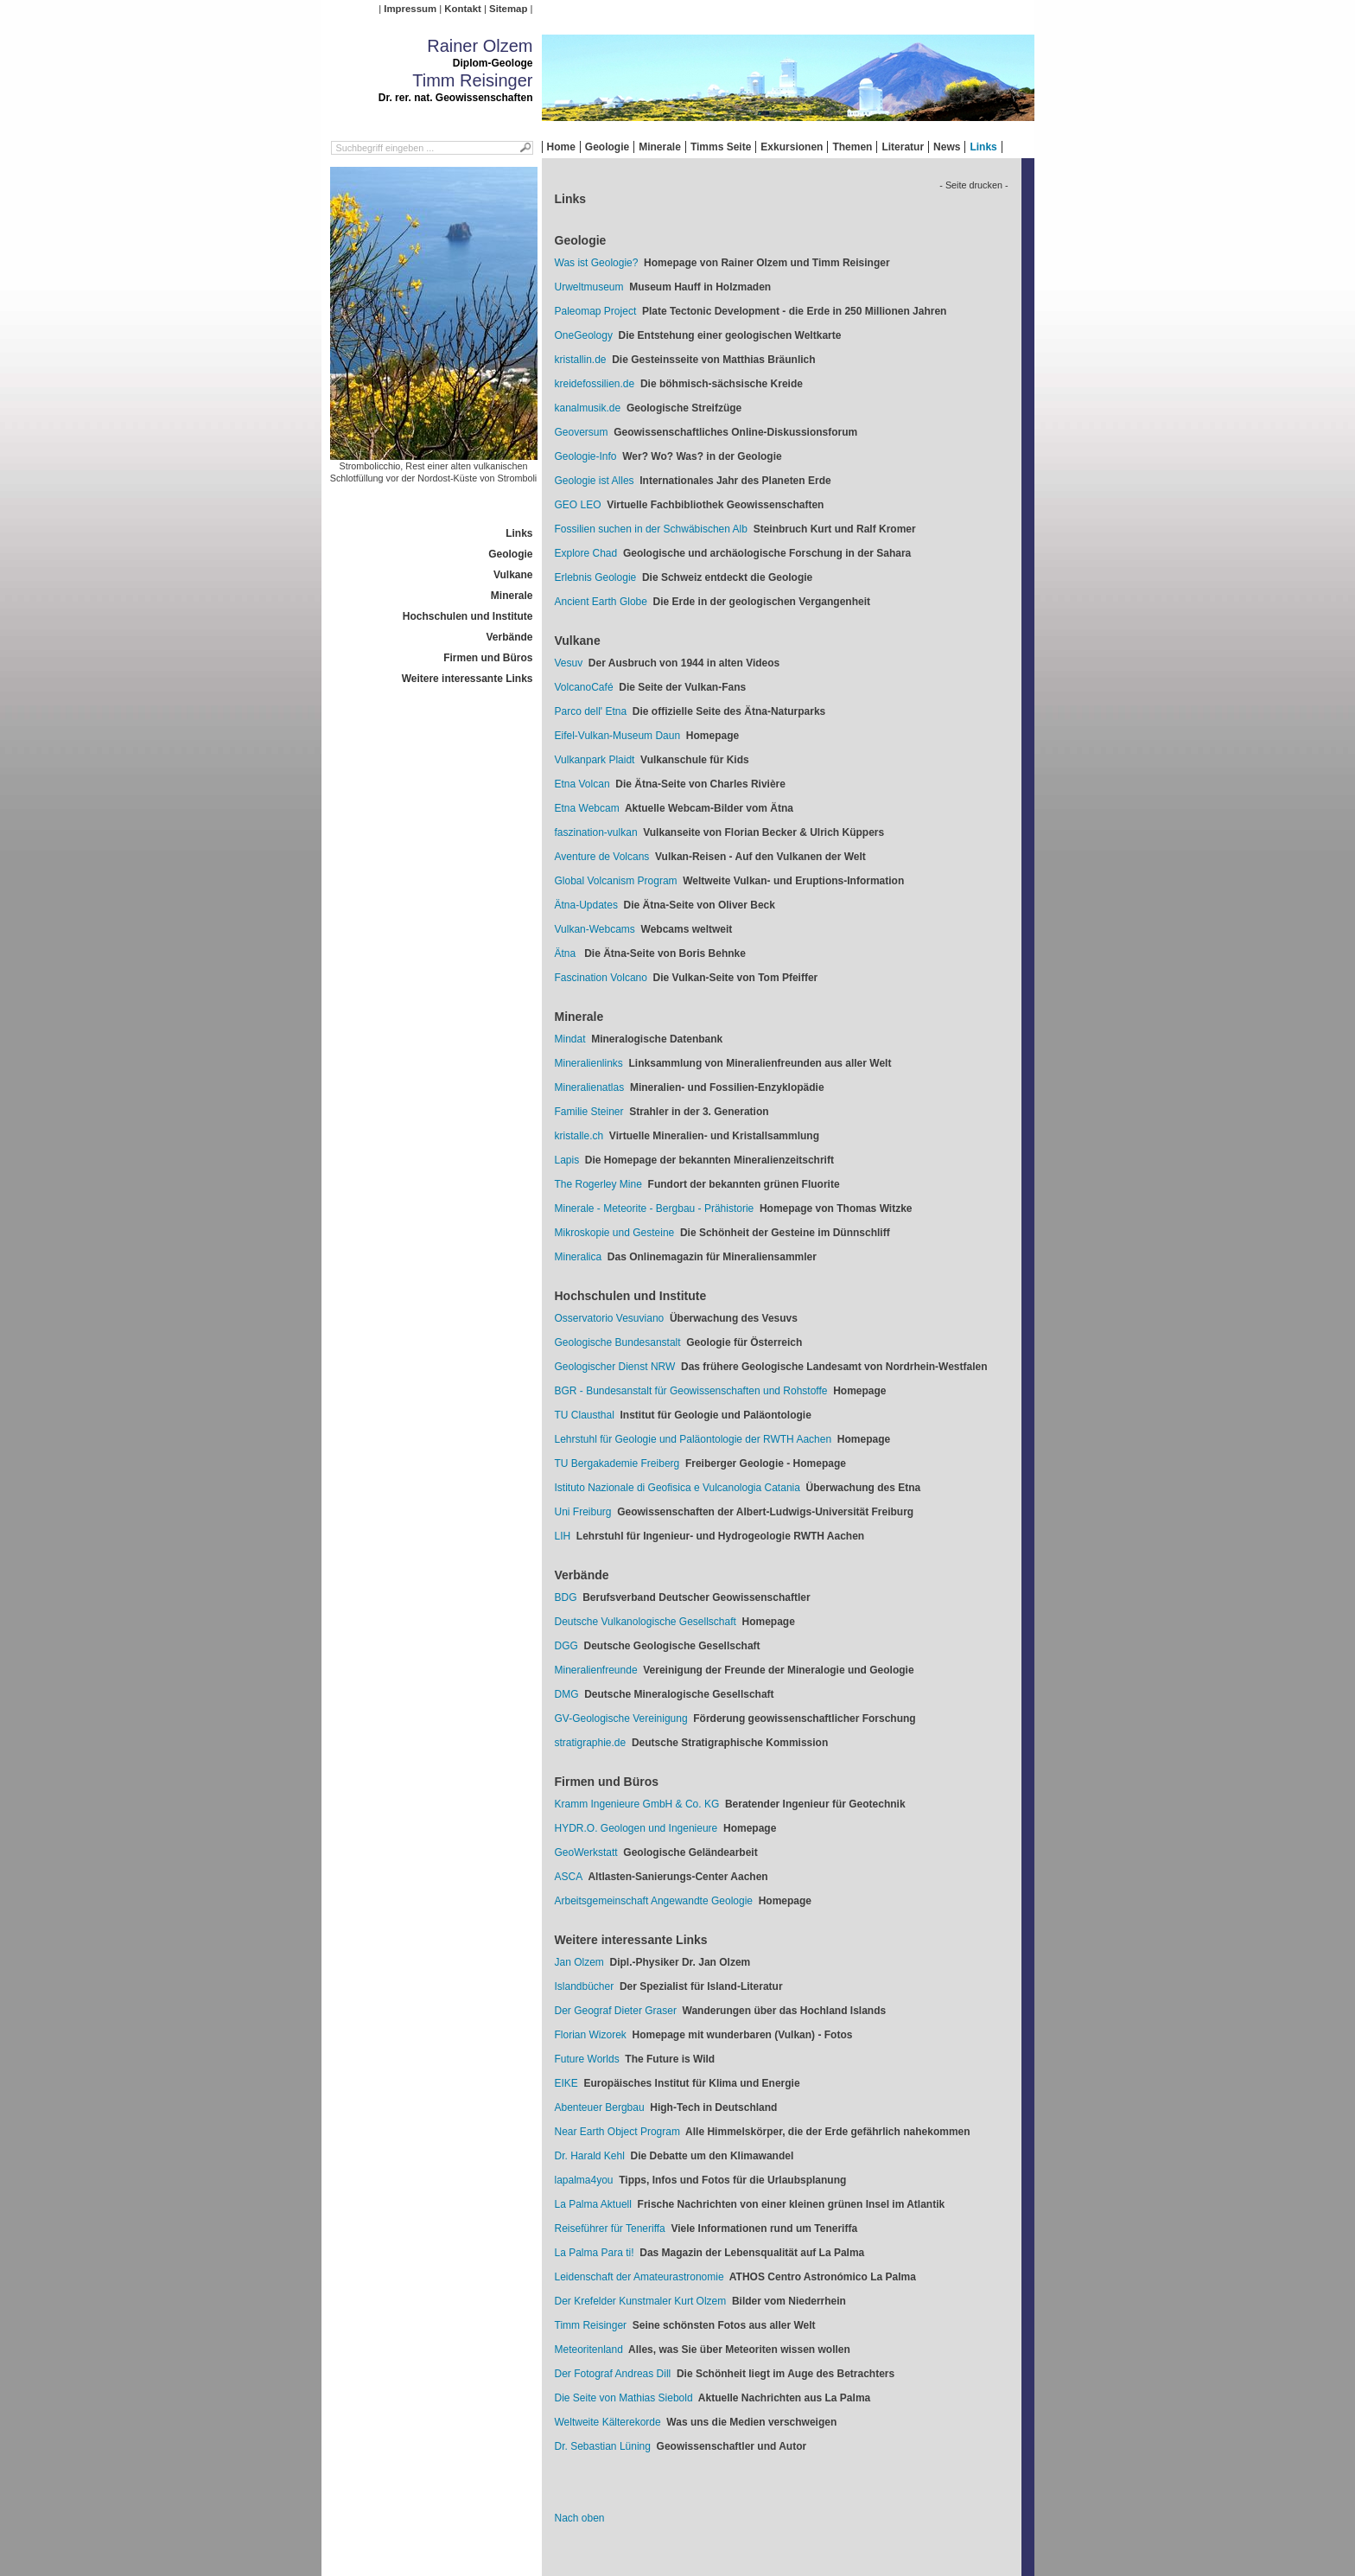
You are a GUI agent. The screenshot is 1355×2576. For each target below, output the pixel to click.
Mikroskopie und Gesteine (615, 1233)
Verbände (509, 637)
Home (561, 147)
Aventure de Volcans (602, 857)
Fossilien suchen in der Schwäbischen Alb (651, 529)
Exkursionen (791, 147)
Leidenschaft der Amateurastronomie (639, 2277)
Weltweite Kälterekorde (608, 2422)
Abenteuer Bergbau (600, 2107)
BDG (566, 1597)
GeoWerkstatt (586, 1852)
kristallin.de (581, 360)
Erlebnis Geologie (596, 577)
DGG (566, 1646)
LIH (563, 1536)
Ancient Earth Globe (601, 602)
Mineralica (578, 1257)
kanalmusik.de (588, 408)
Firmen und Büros (487, 658)
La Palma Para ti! (594, 2253)
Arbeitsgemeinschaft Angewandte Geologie (654, 1901)
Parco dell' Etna (591, 711)
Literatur (902, 147)
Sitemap (508, 8)
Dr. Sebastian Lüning (603, 2446)
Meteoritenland (589, 2349)
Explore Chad (586, 553)
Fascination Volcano (601, 978)
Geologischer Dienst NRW (615, 1367)
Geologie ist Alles (594, 481)
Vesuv (569, 663)
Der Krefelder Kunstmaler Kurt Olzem (641, 2301)
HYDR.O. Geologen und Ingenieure (636, 1828)
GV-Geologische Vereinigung (621, 1718)
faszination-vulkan (596, 832)
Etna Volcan (582, 784)
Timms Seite (720, 147)
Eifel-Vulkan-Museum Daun (618, 736)
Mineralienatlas (590, 1087)
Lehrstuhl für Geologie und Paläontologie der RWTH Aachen (693, 1439)
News (946, 147)
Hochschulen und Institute (468, 616)
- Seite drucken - (973, 185)
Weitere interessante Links (467, 679)
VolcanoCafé (584, 687)
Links (983, 147)
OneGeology (584, 335)
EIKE (566, 2083)
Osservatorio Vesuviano (610, 1318)
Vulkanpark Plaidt (595, 760)
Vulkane (513, 575)
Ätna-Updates (586, 905)
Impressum (410, 8)
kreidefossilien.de (595, 384)
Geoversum (581, 432)
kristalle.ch (579, 1136)
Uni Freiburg (583, 1512)
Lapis (567, 1160)
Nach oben (580, 2518)
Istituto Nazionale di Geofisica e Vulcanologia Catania (677, 1488)
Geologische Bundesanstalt (618, 1342)
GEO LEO (578, 505)
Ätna (567, 953)
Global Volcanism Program (616, 881)
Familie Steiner (589, 1112)
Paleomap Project (596, 311)
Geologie (607, 147)
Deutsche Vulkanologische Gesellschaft (645, 1622)
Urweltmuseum (589, 287)
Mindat (570, 1039)
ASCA (569, 1877)
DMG (567, 1694)
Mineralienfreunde (596, 1670)
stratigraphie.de (591, 1743)
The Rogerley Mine (598, 1184)
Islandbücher (584, 1986)
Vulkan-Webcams (595, 929)
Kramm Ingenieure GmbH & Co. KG (637, 1804)
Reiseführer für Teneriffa (610, 2228)
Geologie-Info (586, 456)
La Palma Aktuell (593, 2204)
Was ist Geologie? (597, 263)
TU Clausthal (584, 1415)
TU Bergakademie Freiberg (617, 1463)
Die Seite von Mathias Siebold (624, 2398)
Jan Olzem (579, 1962)
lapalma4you (584, 2180)
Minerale (660, 147)
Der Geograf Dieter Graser (616, 2011)
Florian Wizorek (591, 2035)
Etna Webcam (587, 808)
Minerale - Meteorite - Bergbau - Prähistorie (654, 1208)
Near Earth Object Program (617, 2132)
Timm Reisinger (591, 2325)
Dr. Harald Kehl (590, 2156)
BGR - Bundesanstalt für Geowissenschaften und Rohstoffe (691, 1391)
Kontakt (462, 8)
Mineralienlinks (589, 1063)
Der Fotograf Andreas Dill (613, 2374)
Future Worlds (587, 2059)
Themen (852, 147)
